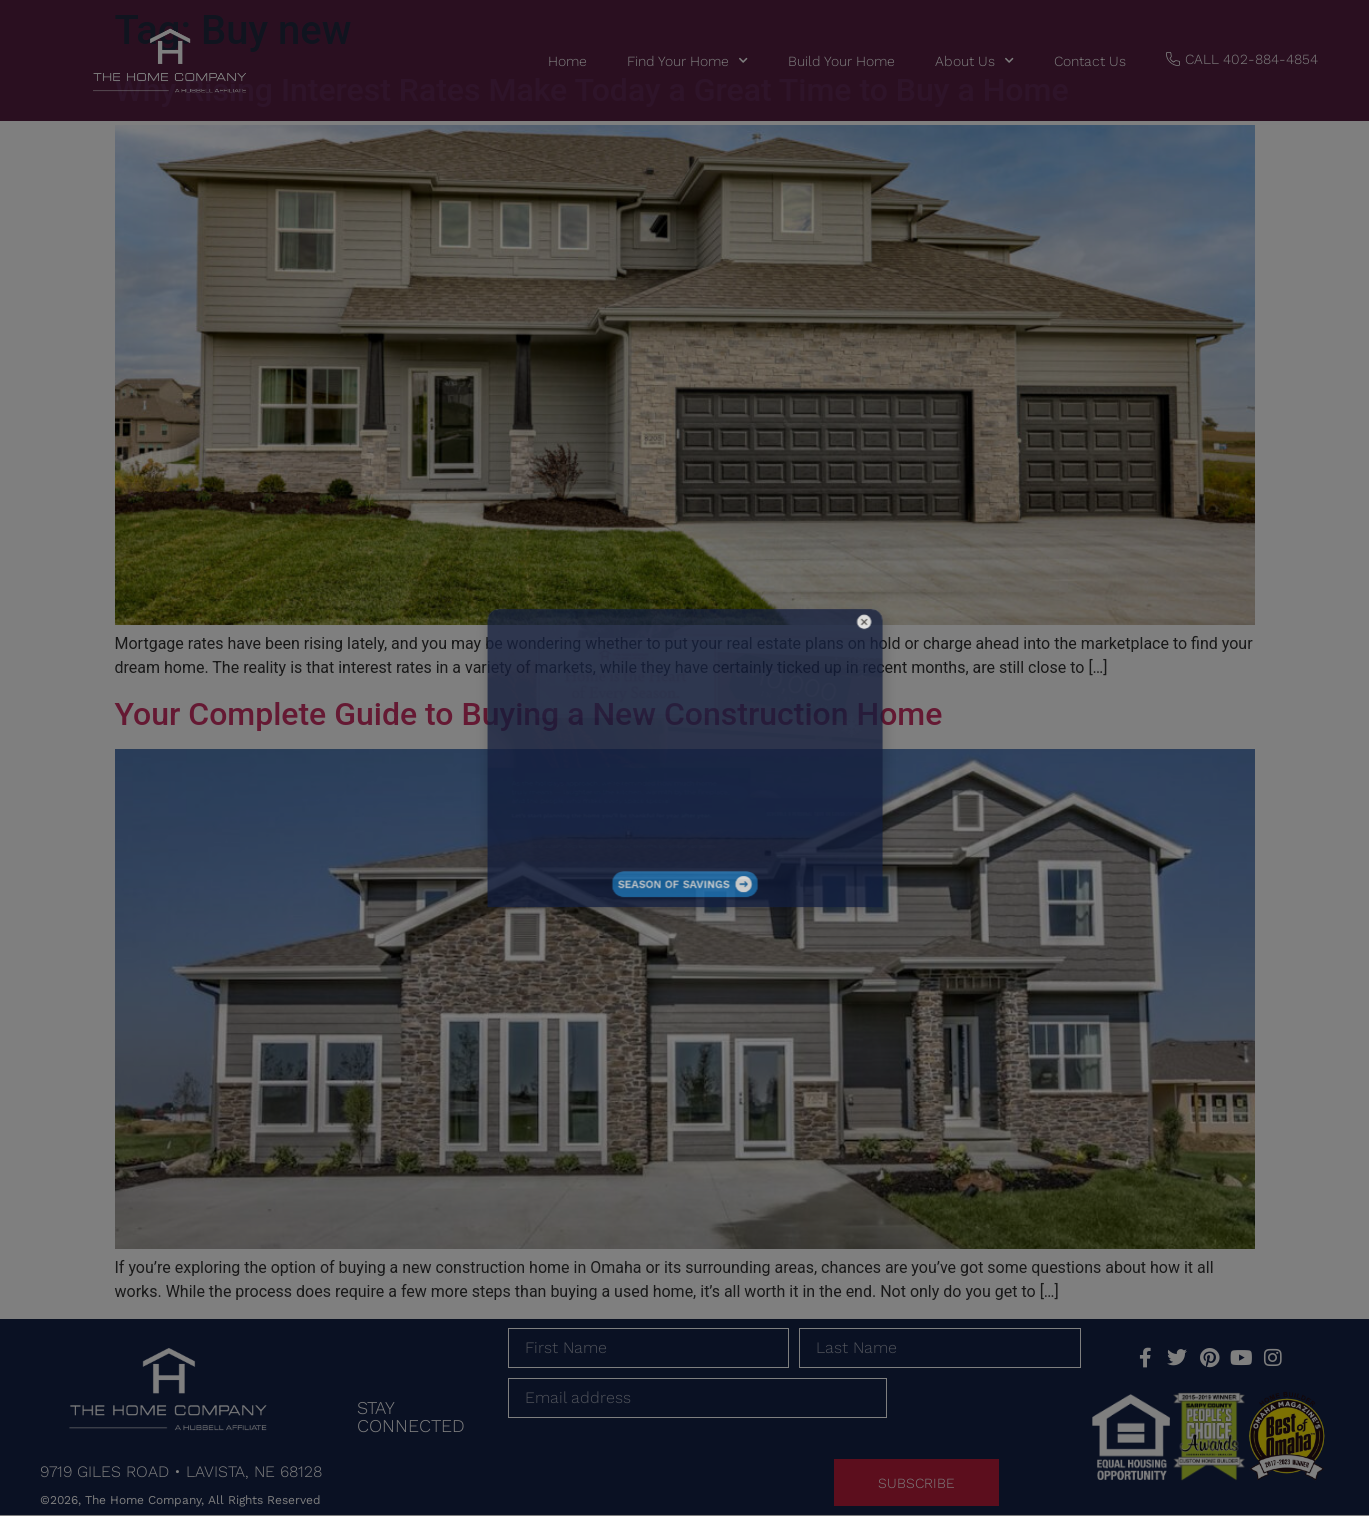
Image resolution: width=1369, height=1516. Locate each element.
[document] (684, 758)
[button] (791, 676)
